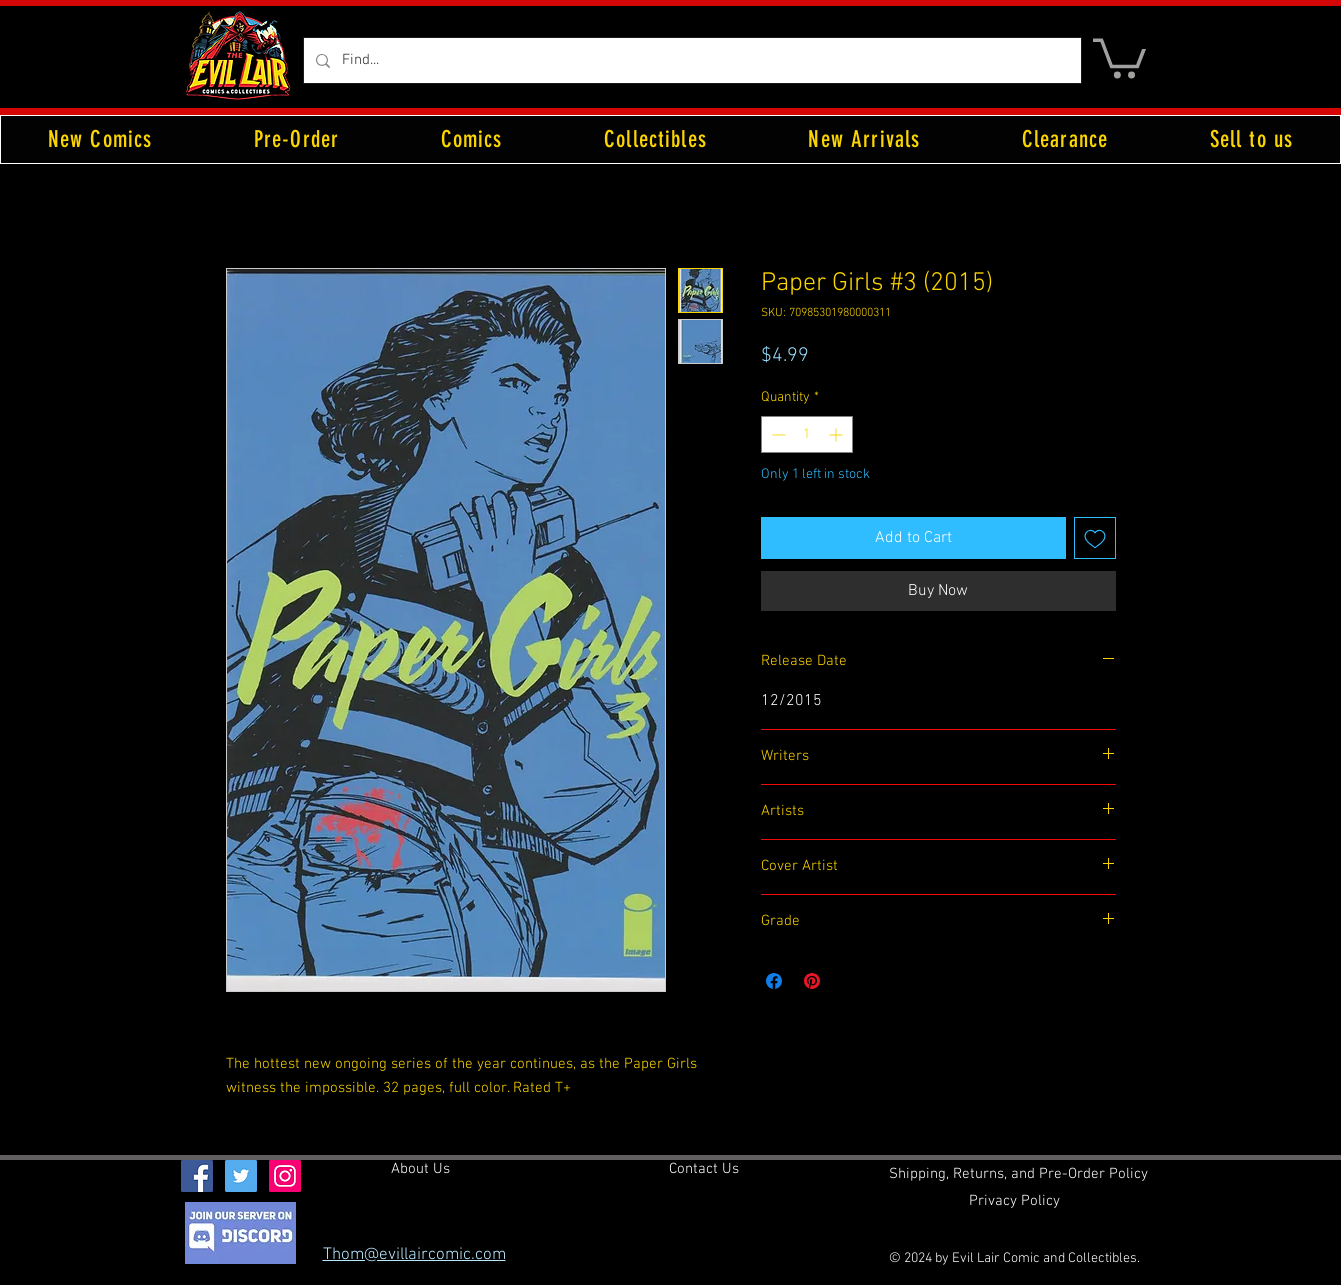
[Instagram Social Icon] (285, 1176)
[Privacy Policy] (1014, 1202)
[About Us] (420, 1170)
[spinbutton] (807, 434)
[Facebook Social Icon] (197, 1176)
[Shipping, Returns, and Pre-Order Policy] (1018, 1175)
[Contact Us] (704, 1170)
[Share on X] (850, 981)
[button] (1119, 56)
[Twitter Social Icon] (241, 1176)
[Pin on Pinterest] (812, 981)
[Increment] (837, 434)
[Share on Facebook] (774, 981)
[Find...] (690, 60)
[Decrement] (776, 434)
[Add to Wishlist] (1095, 538)
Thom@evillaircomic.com (414, 1255)
